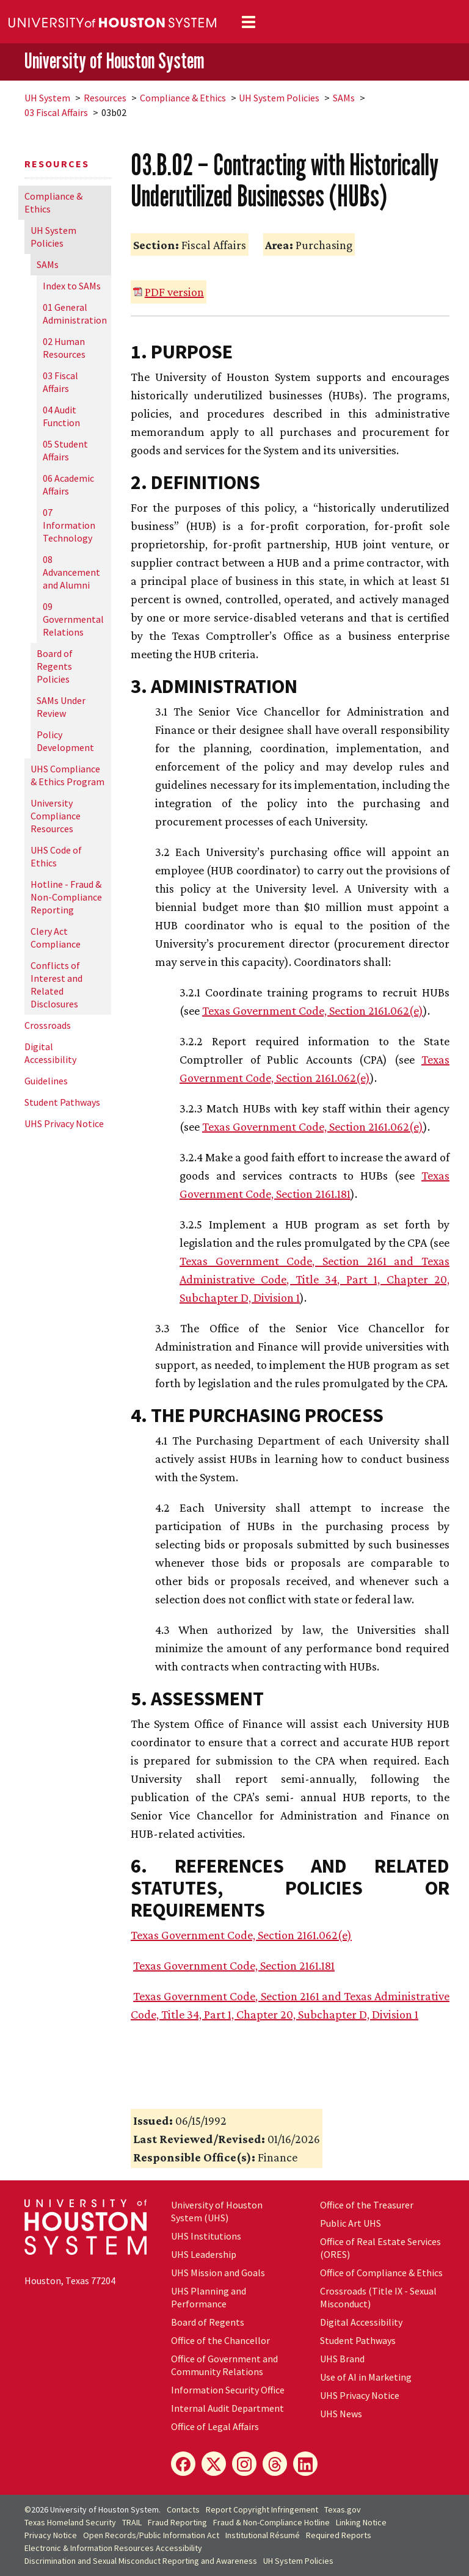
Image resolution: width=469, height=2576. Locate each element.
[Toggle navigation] (248, 22)
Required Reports (338, 2535)
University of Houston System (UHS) (217, 2211)
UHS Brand (342, 2359)
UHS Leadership (203, 2254)
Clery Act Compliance (56, 937)
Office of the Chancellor (220, 2340)
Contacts (183, 2509)
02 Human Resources (64, 347)
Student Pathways (62, 1102)
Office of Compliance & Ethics (381, 2272)
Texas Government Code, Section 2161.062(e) (312, 1010)
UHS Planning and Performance (208, 2297)
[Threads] (275, 2463)
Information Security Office (228, 2390)
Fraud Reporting (177, 2522)
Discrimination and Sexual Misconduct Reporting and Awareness (140, 2560)
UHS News (341, 2413)
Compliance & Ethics (183, 98)
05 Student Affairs (65, 450)
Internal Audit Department (227, 2408)
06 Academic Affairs (68, 484)
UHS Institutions (206, 2236)
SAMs (344, 98)
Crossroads (47, 1025)
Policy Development (65, 740)
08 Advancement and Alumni (71, 572)
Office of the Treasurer (366, 2205)
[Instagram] (244, 2463)
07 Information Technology (69, 525)
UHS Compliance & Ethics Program (67, 775)
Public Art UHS (350, 2223)
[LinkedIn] (305, 2463)
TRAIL (132, 2522)
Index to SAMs (72, 286)
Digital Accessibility (50, 1052)
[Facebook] (183, 2463)
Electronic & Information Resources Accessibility (113, 2547)
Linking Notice (361, 2522)
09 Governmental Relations (73, 619)
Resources (105, 98)
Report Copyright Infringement (262, 2509)
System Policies (279, 98)
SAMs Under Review (61, 706)
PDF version (174, 292)
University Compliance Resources (56, 816)
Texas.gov (342, 2509)
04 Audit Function (61, 416)
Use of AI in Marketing (366, 2377)
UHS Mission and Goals (218, 2272)
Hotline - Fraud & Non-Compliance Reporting (66, 897)
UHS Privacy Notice (64, 1123)
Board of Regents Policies (55, 666)
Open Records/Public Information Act (151, 2535)
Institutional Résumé (262, 2535)
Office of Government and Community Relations (224, 2365)
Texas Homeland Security (70, 2522)
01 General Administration (75, 313)
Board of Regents (207, 2322)
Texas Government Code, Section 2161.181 (234, 1965)
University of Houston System (114, 61)
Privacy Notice (50, 2535)
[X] (214, 2463)
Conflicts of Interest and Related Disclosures (56, 984)
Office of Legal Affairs (215, 2426)
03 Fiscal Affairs (56, 112)
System (47, 98)
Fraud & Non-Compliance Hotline (271, 2522)
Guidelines (46, 1081)
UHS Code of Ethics (56, 856)
